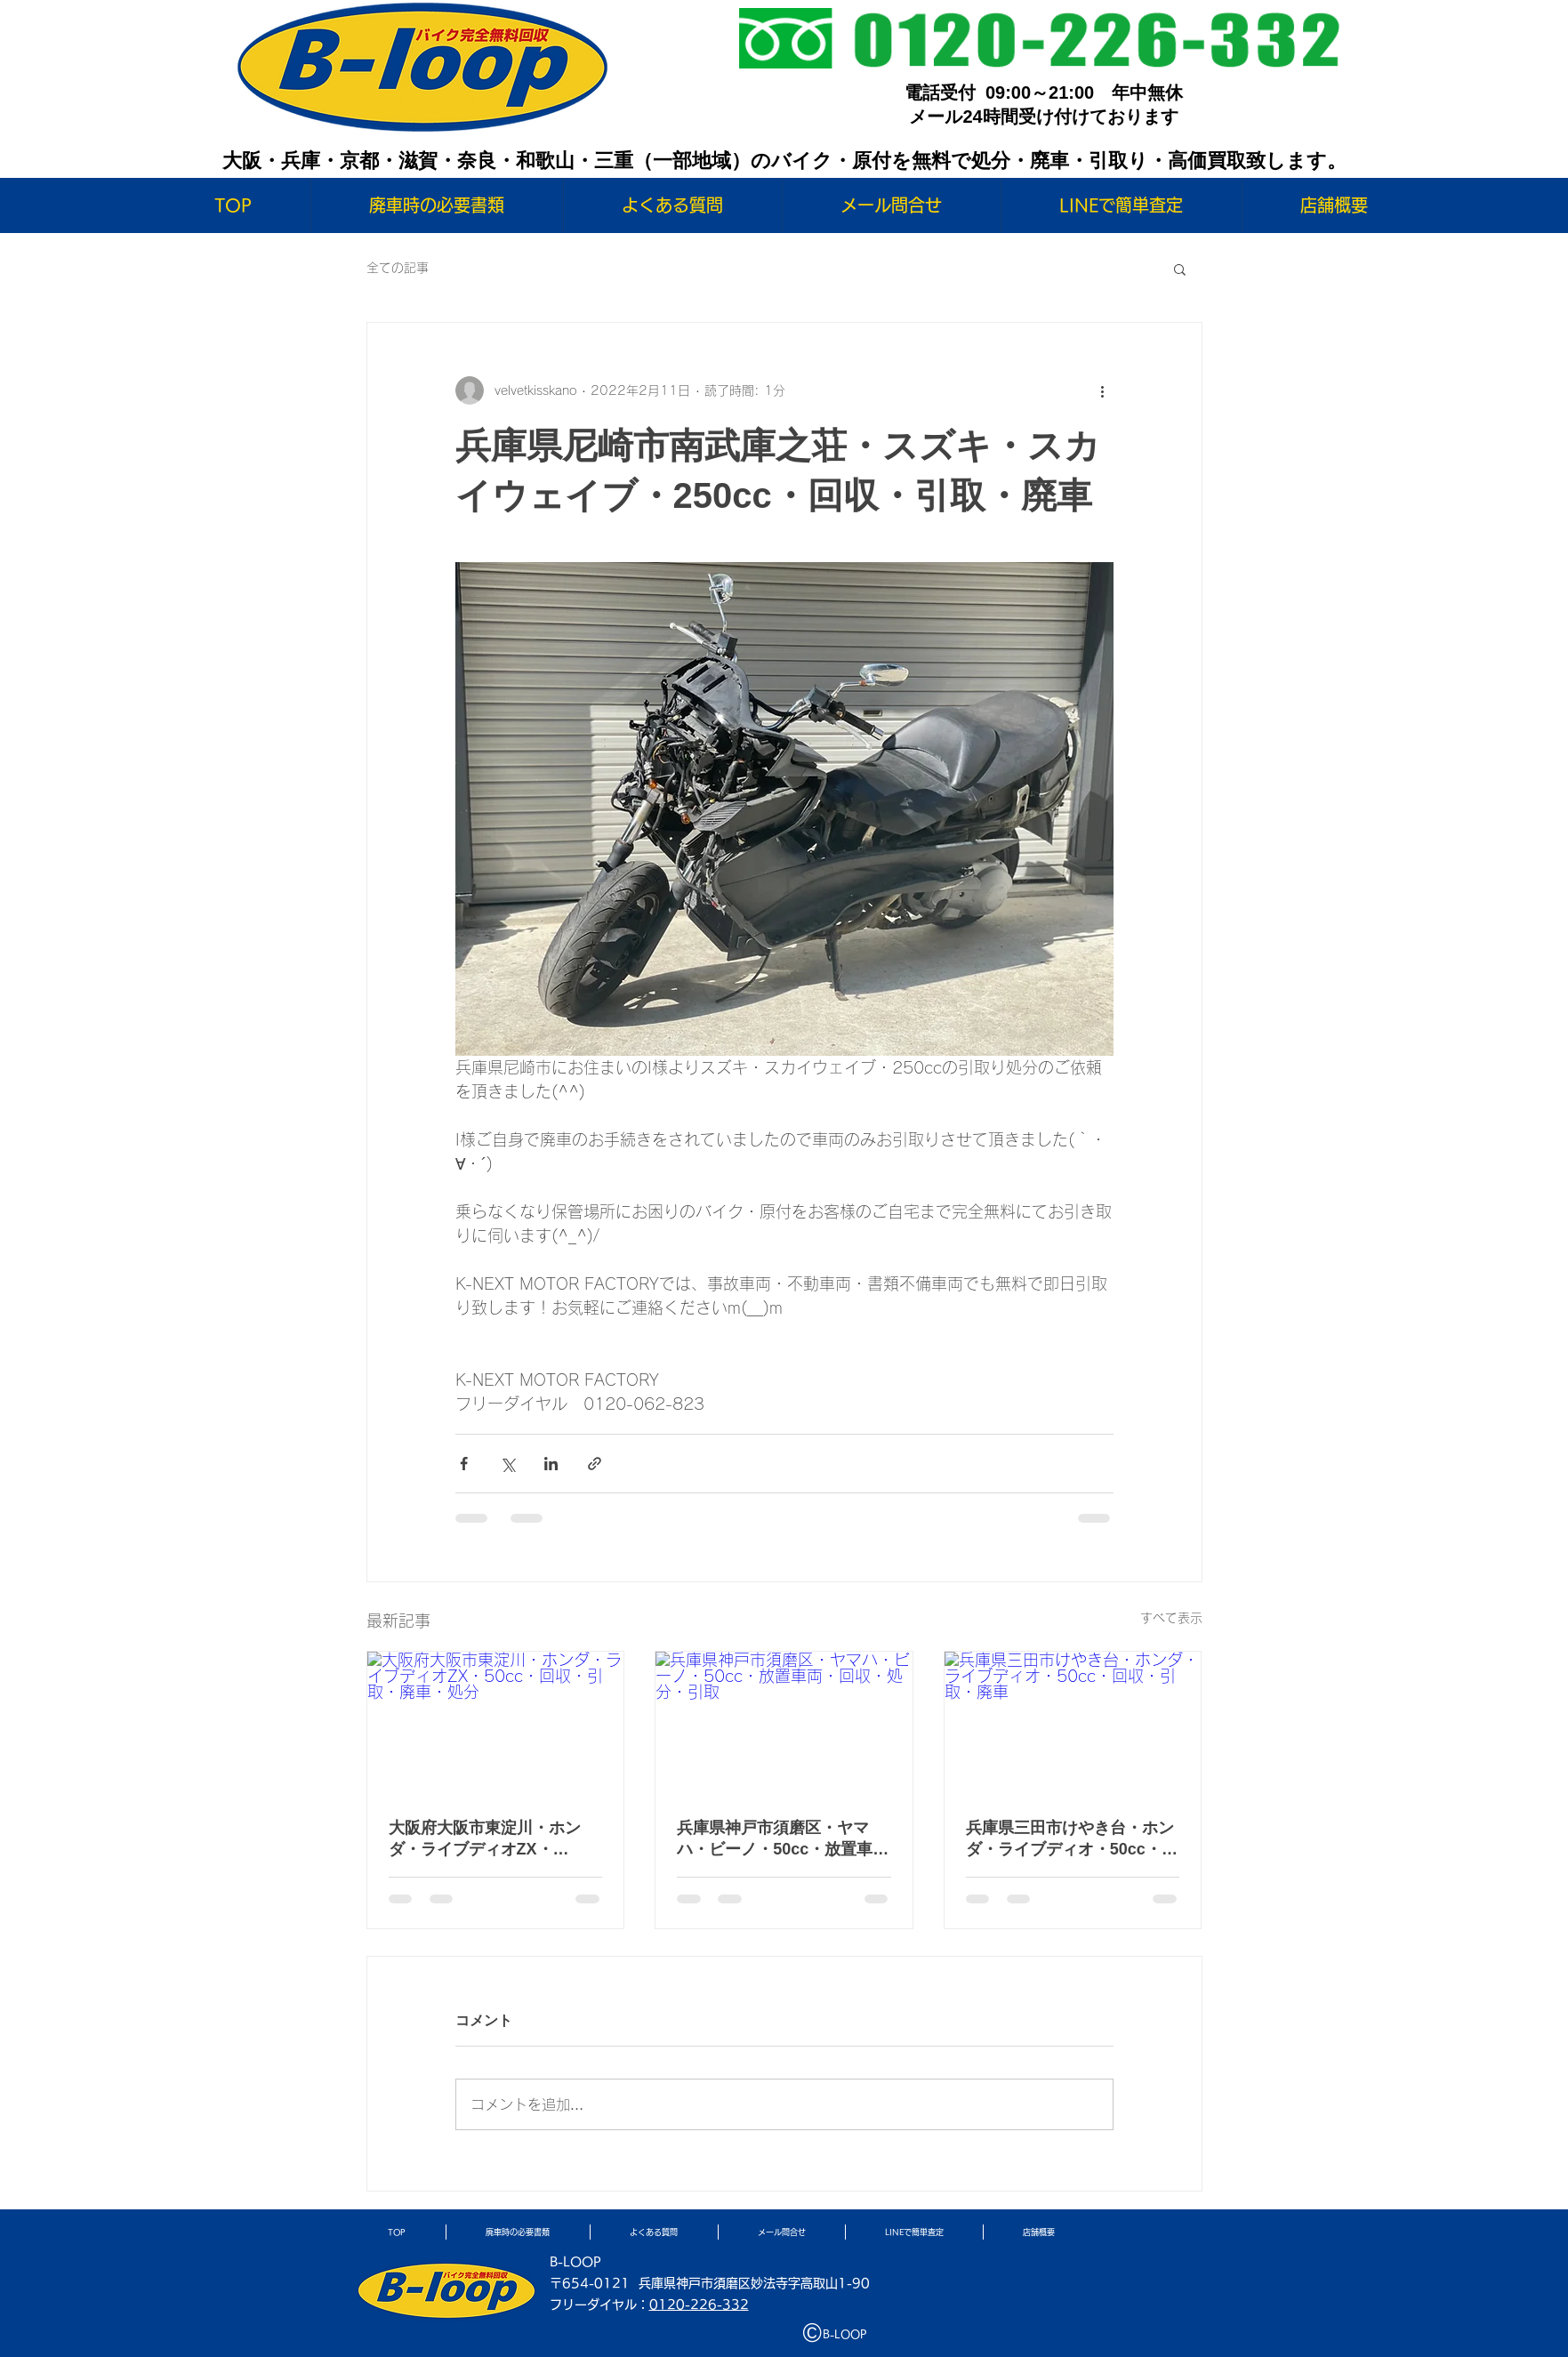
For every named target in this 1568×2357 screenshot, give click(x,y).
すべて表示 (1171, 1618)
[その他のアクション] (1103, 390)
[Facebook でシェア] (463, 1463)
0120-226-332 (699, 2304)
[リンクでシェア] (594, 1463)
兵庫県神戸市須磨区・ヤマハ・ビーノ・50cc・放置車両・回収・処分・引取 (774, 1839)
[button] (1179, 268)
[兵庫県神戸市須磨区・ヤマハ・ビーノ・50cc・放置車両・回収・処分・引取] (784, 1724)
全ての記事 (397, 267)
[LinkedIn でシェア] (551, 1463)
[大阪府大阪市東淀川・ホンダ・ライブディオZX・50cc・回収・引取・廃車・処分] (495, 1724)
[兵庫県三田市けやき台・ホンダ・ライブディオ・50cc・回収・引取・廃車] (1073, 1724)
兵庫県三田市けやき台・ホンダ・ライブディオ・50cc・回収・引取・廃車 (1072, 1839)
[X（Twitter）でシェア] (507, 1463)
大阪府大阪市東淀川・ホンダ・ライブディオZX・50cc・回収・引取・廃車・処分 (494, 1839)
